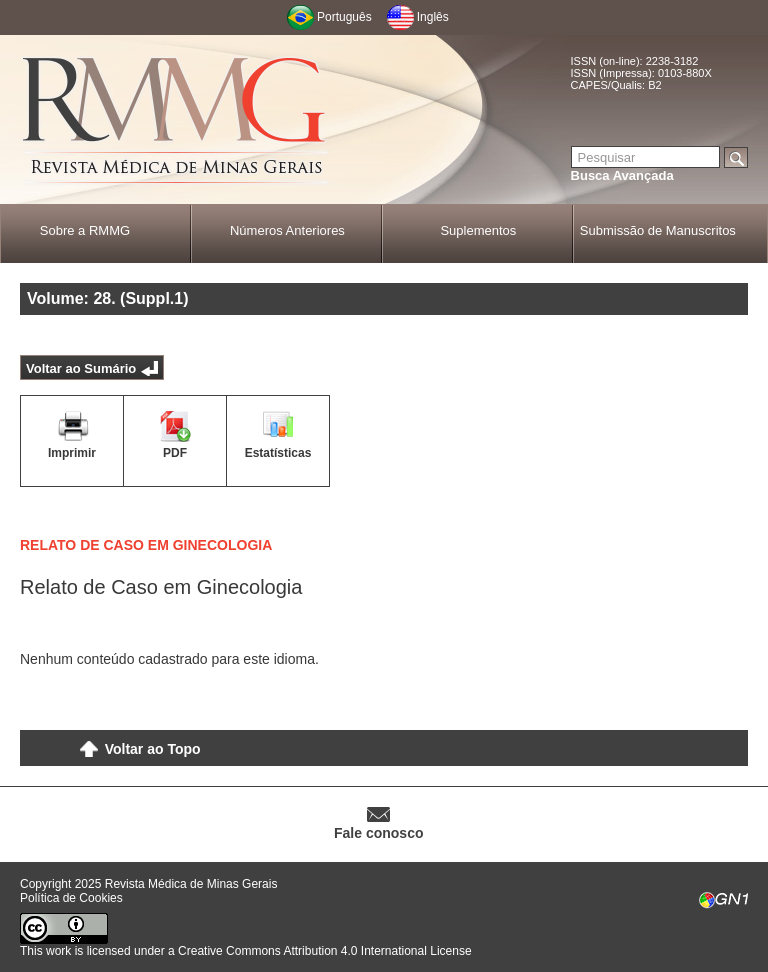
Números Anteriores (287, 230)
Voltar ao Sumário (81, 368)
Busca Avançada (622, 175)
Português (344, 17)
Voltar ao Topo (153, 749)
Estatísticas (278, 453)
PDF (175, 453)
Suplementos (478, 230)
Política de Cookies (71, 898)
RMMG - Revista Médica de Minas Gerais (175, 120)
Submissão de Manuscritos (658, 230)
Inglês (433, 17)
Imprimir (72, 453)
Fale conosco (378, 833)
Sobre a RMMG (85, 230)
